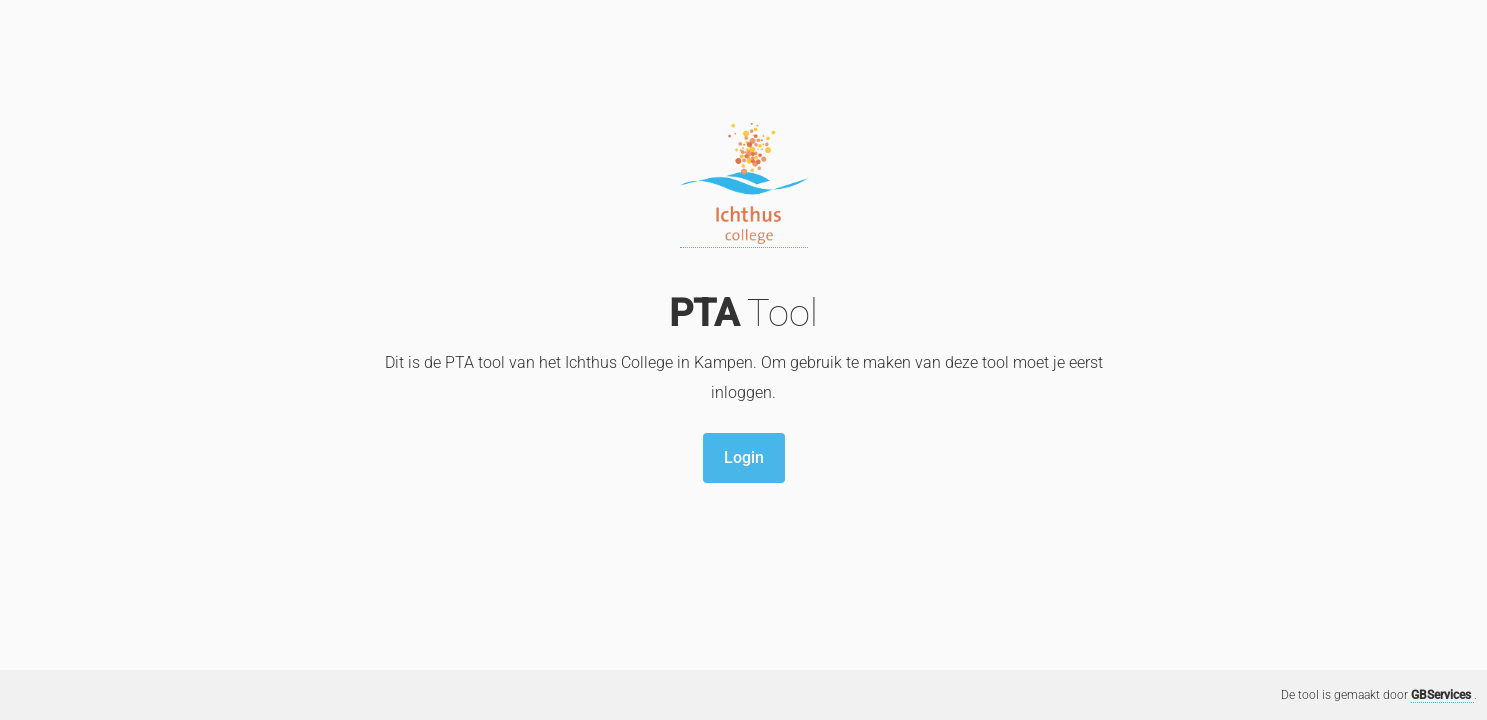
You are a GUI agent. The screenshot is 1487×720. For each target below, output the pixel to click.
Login (744, 457)
